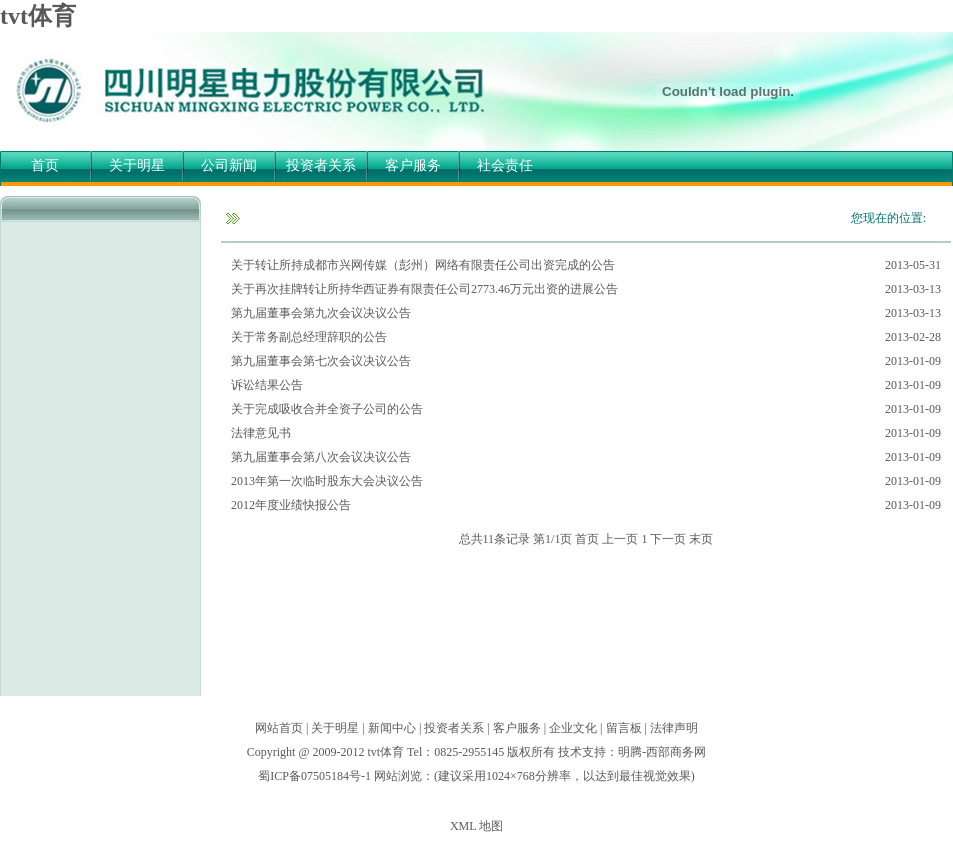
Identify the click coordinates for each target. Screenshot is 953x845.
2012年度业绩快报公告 (291, 505)
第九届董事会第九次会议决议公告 (321, 313)
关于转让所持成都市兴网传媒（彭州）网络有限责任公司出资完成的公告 (423, 265)
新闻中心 (392, 728)
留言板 (624, 728)
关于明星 (137, 165)
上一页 (620, 539)
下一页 (668, 539)
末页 (701, 539)
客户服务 (413, 165)
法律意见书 (261, 433)
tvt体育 (38, 16)
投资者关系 (321, 165)
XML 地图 (476, 826)
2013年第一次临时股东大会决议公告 (327, 481)
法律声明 (674, 728)
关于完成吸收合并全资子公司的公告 (327, 409)
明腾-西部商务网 (662, 752)
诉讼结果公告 (267, 385)
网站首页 (279, 728)
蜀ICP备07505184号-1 (314, 776)
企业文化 (573, 728)
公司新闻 (229, 165)
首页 (45, 165)
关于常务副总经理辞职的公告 (309, 337)
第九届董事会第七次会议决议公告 (321, 361)
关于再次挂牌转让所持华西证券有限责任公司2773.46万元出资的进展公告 (424, 289)
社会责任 (505, 165)
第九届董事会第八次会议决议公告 (321, 457)
